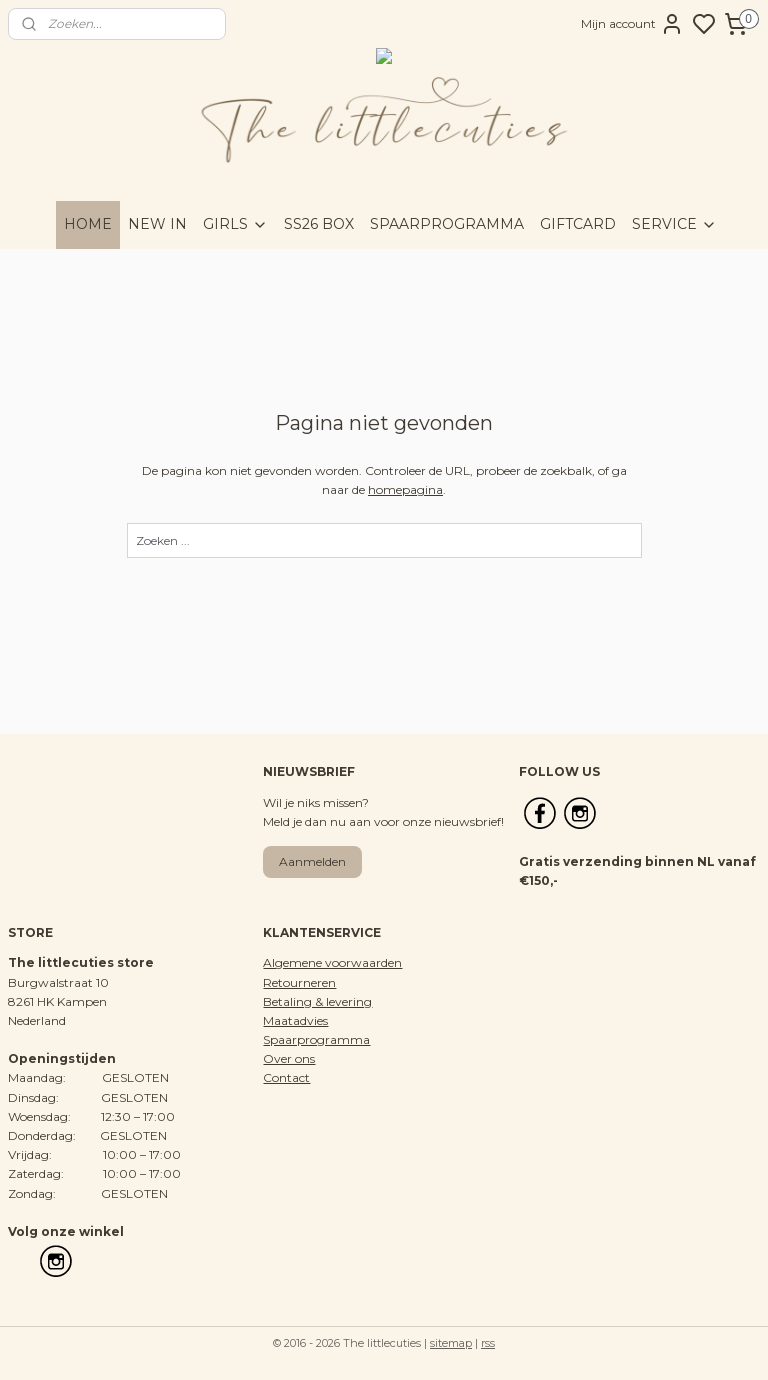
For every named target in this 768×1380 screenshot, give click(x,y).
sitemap (451, 1343)
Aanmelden (312, 861)
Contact (286, 1077)
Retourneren (299, 982)
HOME (88, 224)
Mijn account (632, 24)
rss (488, 1343)
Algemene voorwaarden (332, 962)
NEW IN (157, 224)
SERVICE (674, 224)
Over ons (289, 1058)
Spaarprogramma (316, 1039)
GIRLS (235, 224)
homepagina (405, 489)
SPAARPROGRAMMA (447, 224)
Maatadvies (295, 1020)
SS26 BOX (319, 224)
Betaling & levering (317, 1001)
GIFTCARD (578, 224)
